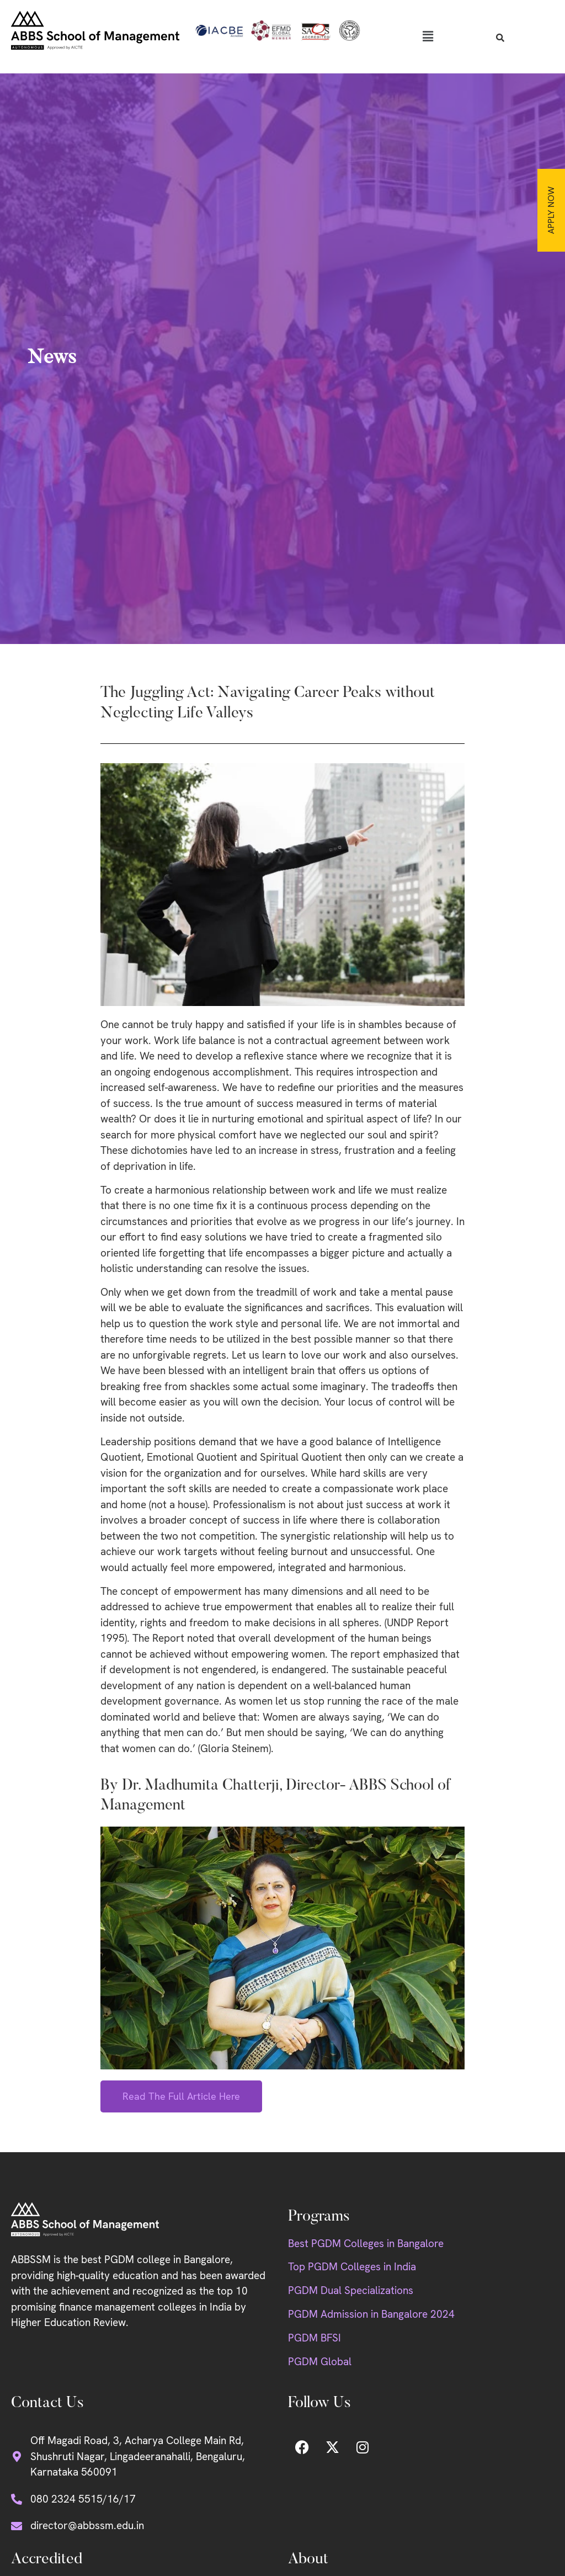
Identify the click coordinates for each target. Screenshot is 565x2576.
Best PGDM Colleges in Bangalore (366, 2243)
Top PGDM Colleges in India (352, 2267)
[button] (427, 36)
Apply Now (551, 210)
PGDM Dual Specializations (350, 2290)
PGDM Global (319, 2362)
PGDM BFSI (314, 2338)
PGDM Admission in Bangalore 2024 (371, 2314)
